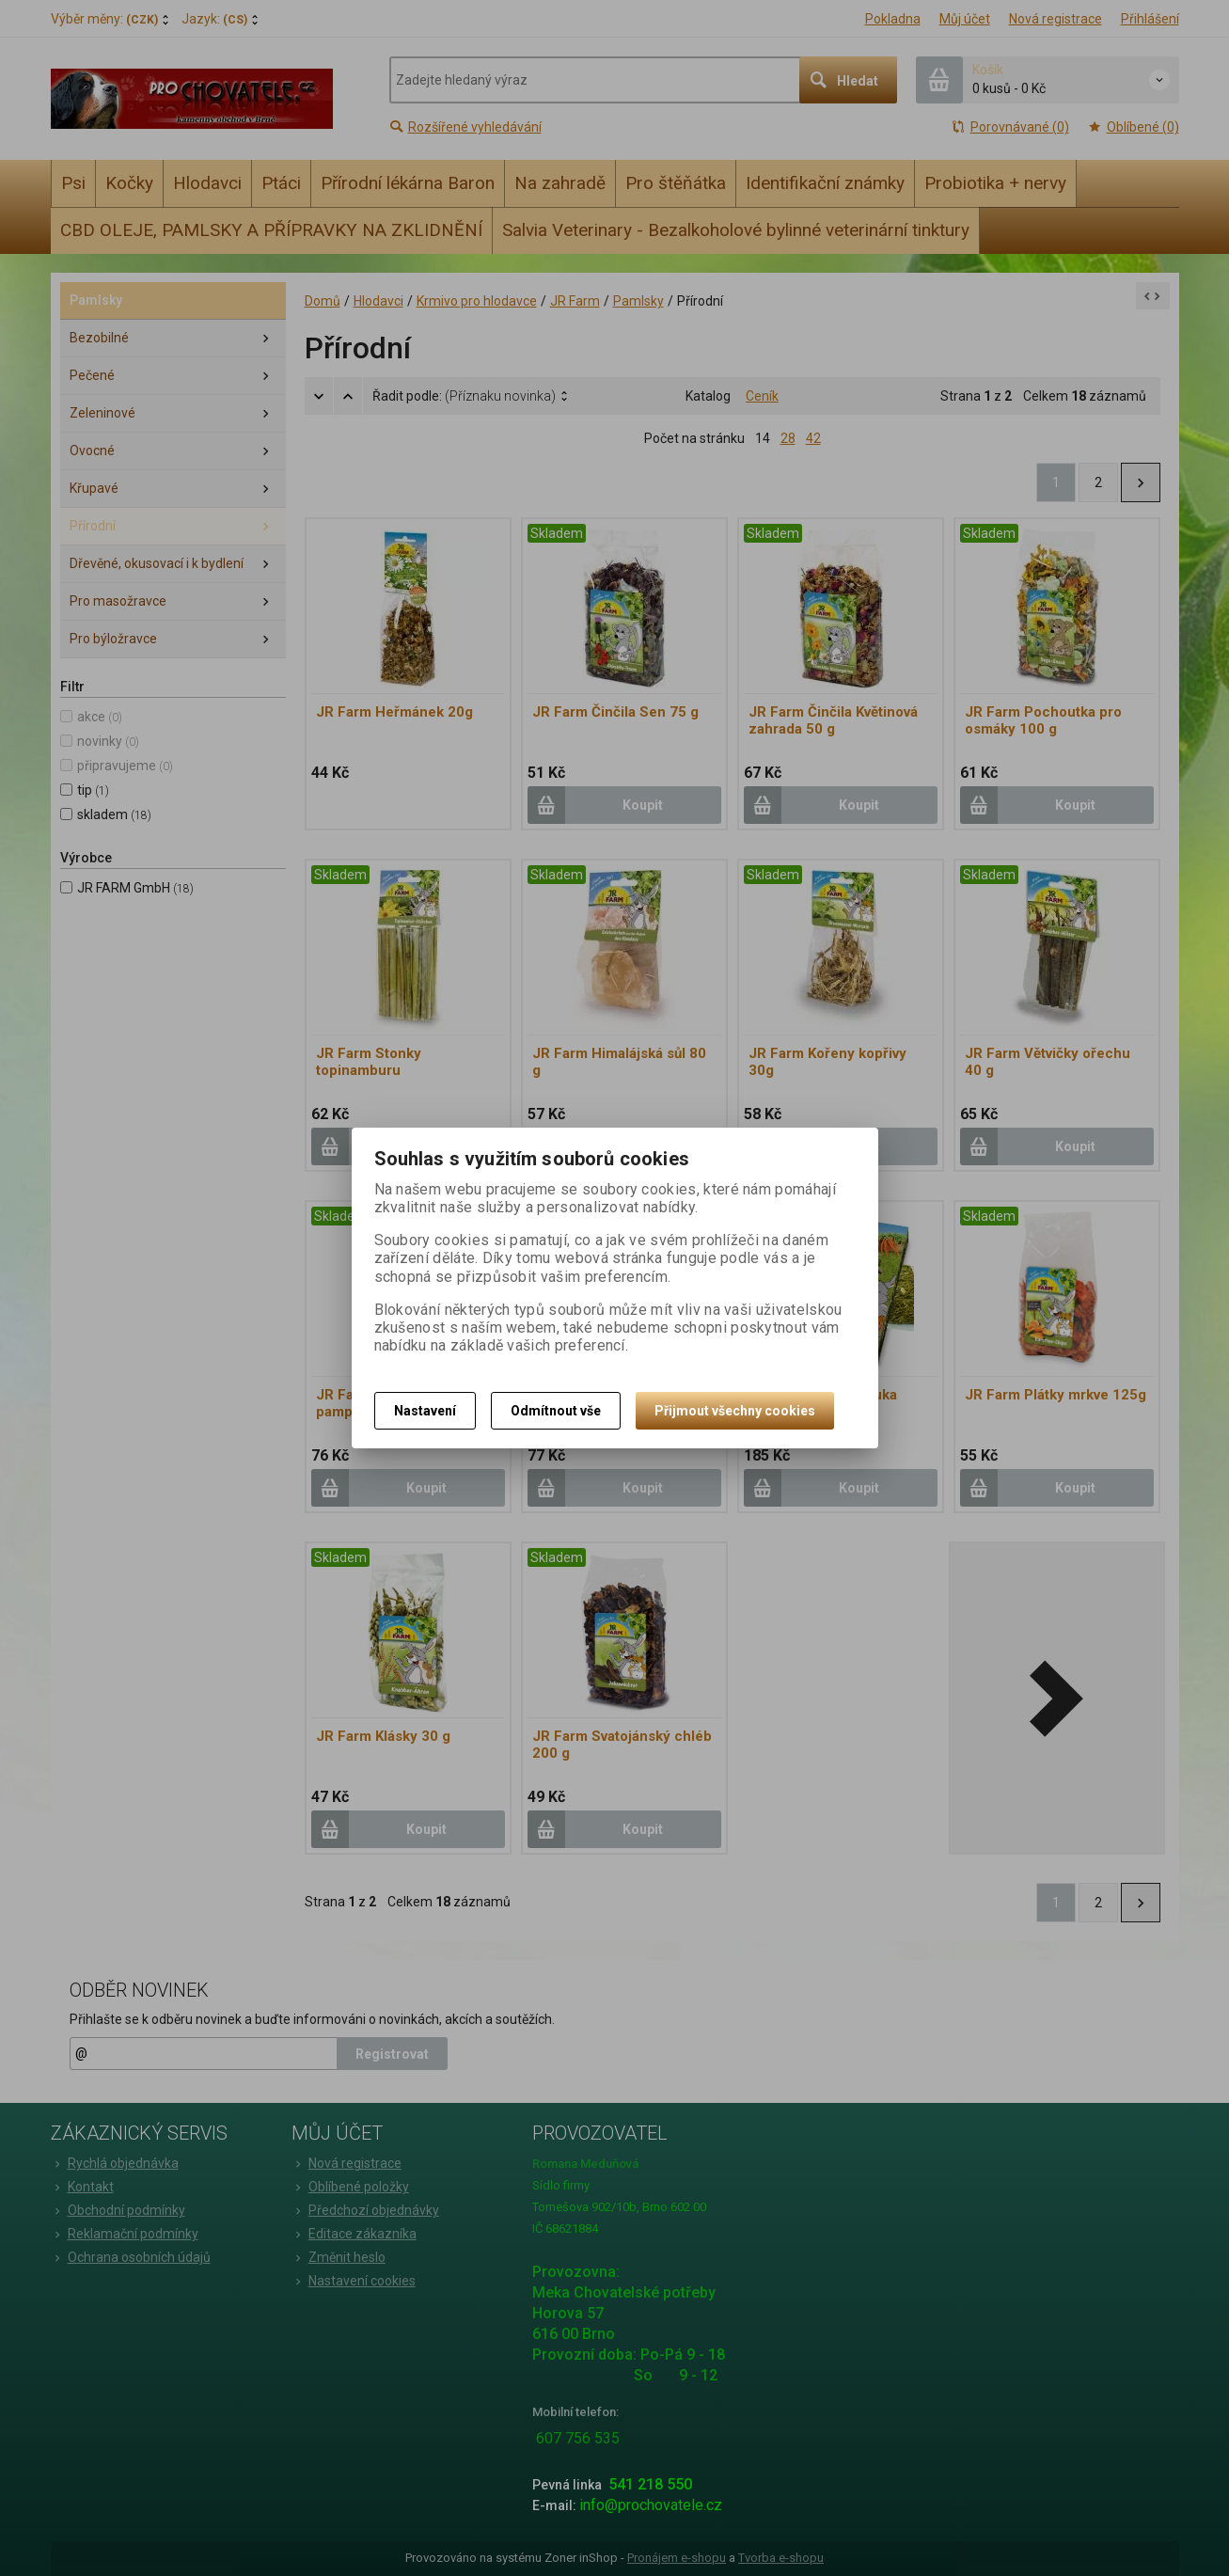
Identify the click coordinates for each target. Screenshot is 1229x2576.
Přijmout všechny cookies (734, 1410)
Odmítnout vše (556, 1410)
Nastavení (425, 1410)
